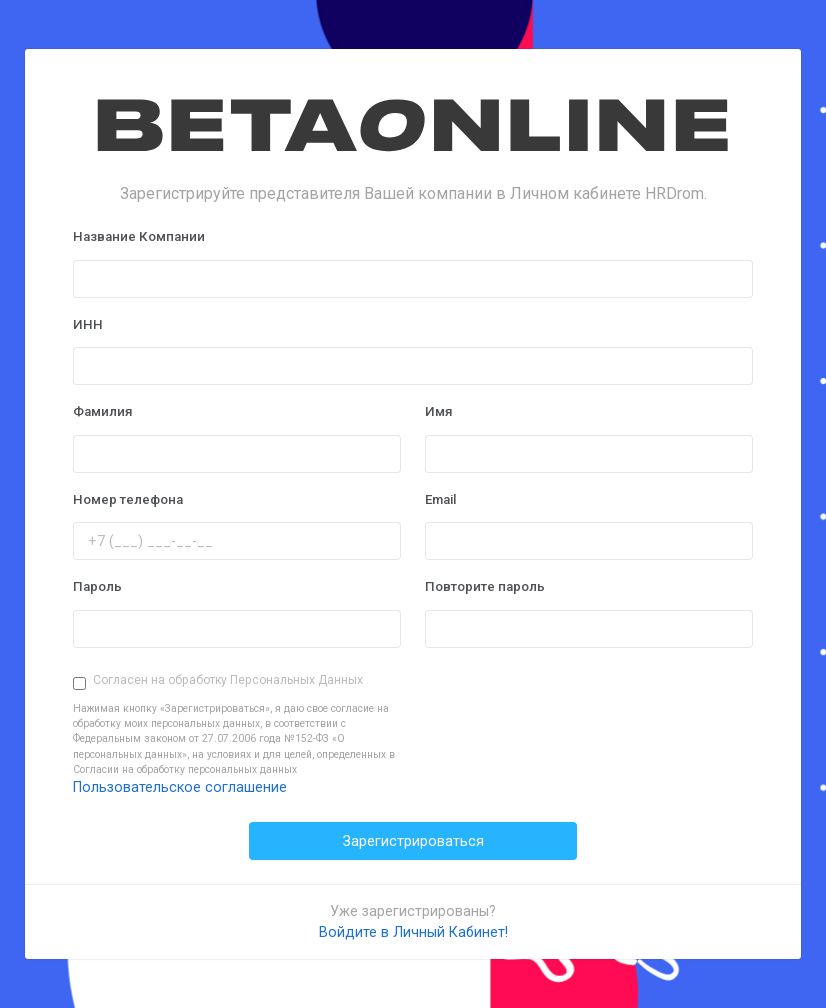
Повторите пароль (485, 586)
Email (440, 499)
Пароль (97, 586)
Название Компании (139, 236)
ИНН (88, 324)
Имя (439, 411)
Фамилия (103, 411)
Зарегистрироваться (413, 841)
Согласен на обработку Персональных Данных (228, 680)
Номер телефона (128, 499)
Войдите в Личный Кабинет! (413, 932)
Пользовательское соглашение (180, 787)
